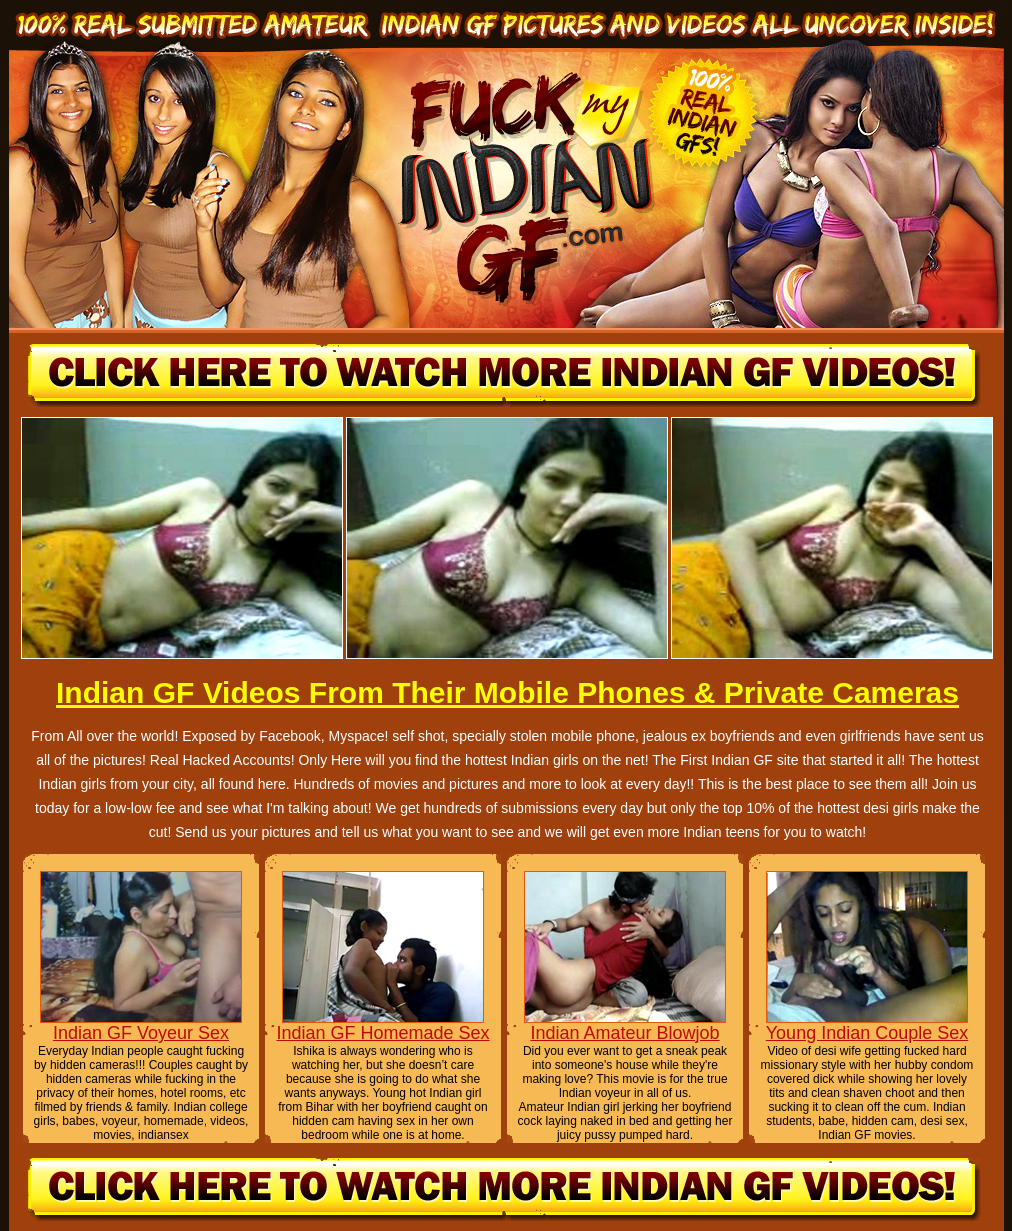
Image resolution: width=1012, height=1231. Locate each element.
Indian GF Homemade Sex (382, 1033)
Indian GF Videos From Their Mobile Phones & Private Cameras (507, 692)
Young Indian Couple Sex (867, 1033)
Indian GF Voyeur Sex (141, 1033)
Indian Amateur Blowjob (624, 1033)
